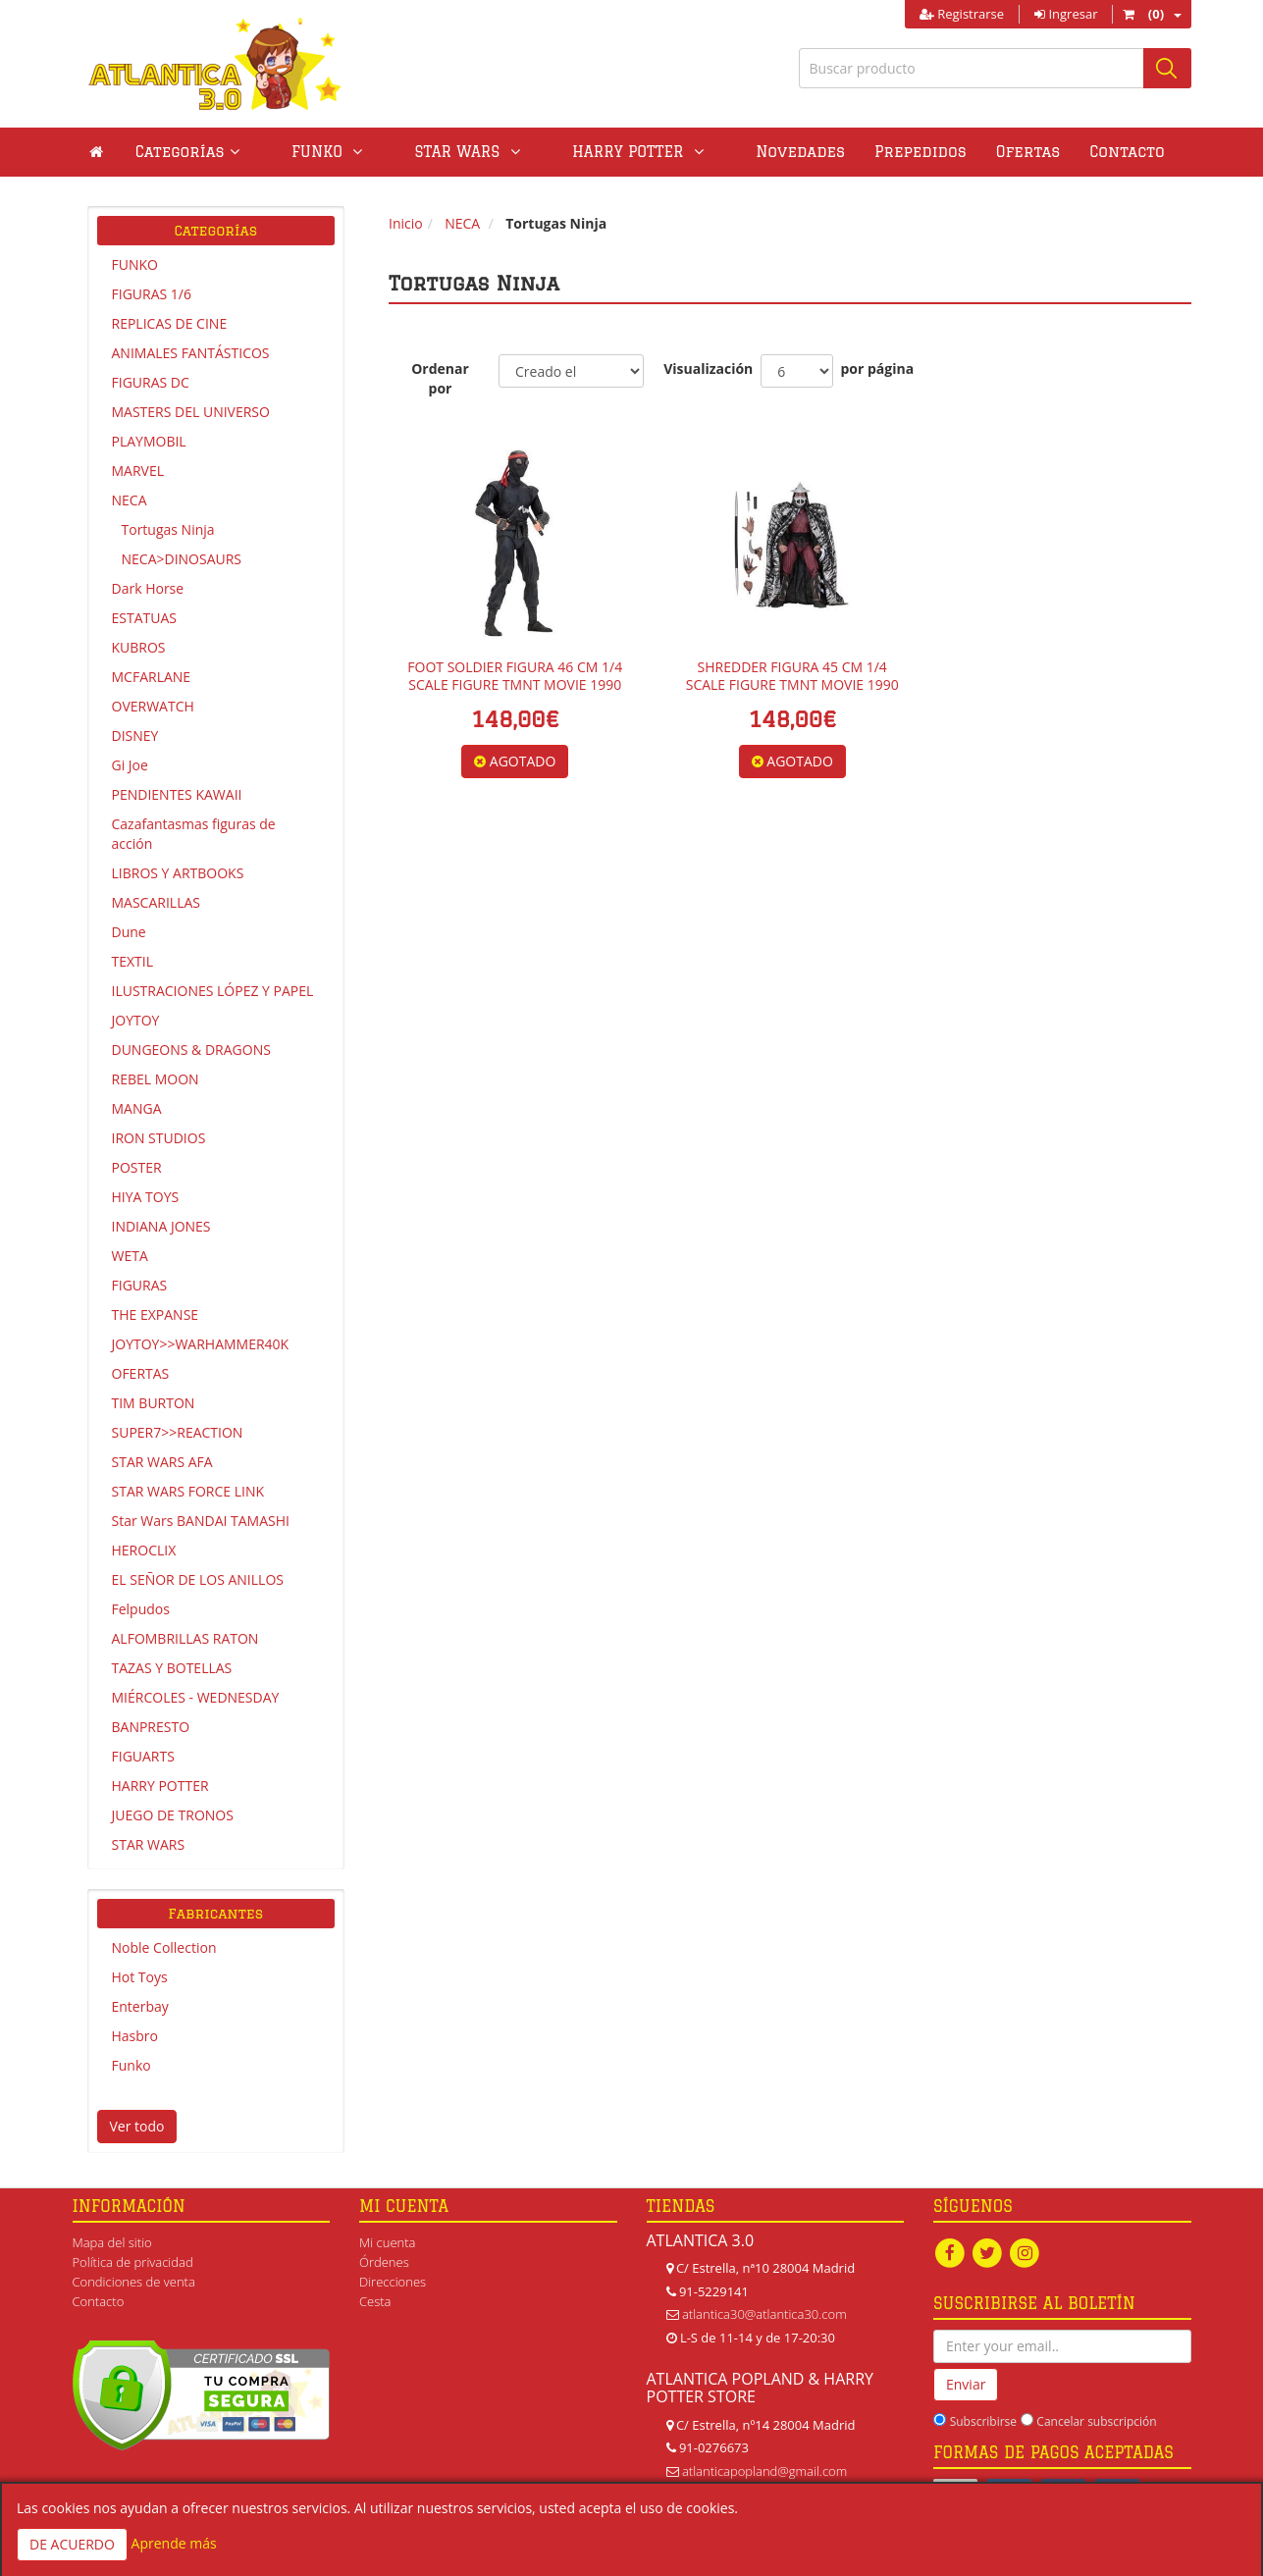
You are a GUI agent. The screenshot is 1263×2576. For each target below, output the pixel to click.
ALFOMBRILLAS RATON (185, 1638)
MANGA (137, 1108)
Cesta (375, 2301)
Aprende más (174, 2543)
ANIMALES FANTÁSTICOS (191, 352)
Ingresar (1065, 14)
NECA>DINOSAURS (182, 559)
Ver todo (137, 2126)
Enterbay (140, 2006)
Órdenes (384, 2262)
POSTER (137, 1167)
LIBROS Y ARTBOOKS (178, 873)
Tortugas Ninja (168, 529)
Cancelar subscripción (1096, 2421)
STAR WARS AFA (162, 1461)
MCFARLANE (151, 676)
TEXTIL (133, 961)
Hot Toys (140, 1977)
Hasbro (135, 2035)
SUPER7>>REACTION (177, 1432)
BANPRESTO (151, 1726)
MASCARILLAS (156, 902)
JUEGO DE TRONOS (173, 1815)
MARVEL (138, 470)
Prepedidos (829, 151)
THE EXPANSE (155, 1314)
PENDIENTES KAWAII (177, 794)
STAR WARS (148, 1844)
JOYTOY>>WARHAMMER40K (200, 1344)
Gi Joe (130, 765)
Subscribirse (983, 2421)
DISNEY (135, 735)
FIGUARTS (143, 1756)
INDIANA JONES (161, 1226)
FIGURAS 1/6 (151, 294)
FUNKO (135, 264)
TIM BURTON (153, 1402)
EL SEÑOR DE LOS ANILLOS (198, 1579)
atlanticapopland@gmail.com (764, 2471)
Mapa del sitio (112, 2242)
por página (877, 368)
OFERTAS (141, 1373)
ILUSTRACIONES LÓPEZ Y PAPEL (213, 990)
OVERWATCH (153, 706)
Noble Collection (164, 1947)
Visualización (702, 368)
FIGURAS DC (150, 382)
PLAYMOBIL (149, 441)
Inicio (406, 223)
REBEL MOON (155, 1079)
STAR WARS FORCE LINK (188, 1491)
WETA (130, 1255)
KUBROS (139, 647)
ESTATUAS (144, 617)
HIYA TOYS (146, 1196)
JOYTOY (136, 1020)
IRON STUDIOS (159, 1138)
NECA (129, 500)
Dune (129, 931)
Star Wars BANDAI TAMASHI (200, 1520)
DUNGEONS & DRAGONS (191, 1049)
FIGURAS (140, 1285)
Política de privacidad (133, 2262)
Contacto (1035, 151)
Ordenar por (440, 378)
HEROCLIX (144, 1550)
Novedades (709, 151)
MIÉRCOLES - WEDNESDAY (196, 1697)
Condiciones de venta (134, 2281)
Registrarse (962, 14)
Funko (131, 2065)
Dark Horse (148, 588)
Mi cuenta (387, 2242)
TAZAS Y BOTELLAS (172, 1667)
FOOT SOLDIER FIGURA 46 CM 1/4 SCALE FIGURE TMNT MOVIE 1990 (514, 675)
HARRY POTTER (160, 1785)
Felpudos (141, 1609)
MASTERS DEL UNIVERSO (191, 411)
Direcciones (392, 2281)
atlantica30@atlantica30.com (764, 2314)
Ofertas (936, 151)
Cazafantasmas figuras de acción (194, 834)
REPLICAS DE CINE (170, 323)
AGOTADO (514, 761)
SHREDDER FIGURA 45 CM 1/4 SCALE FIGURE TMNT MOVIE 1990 (792, 675)
